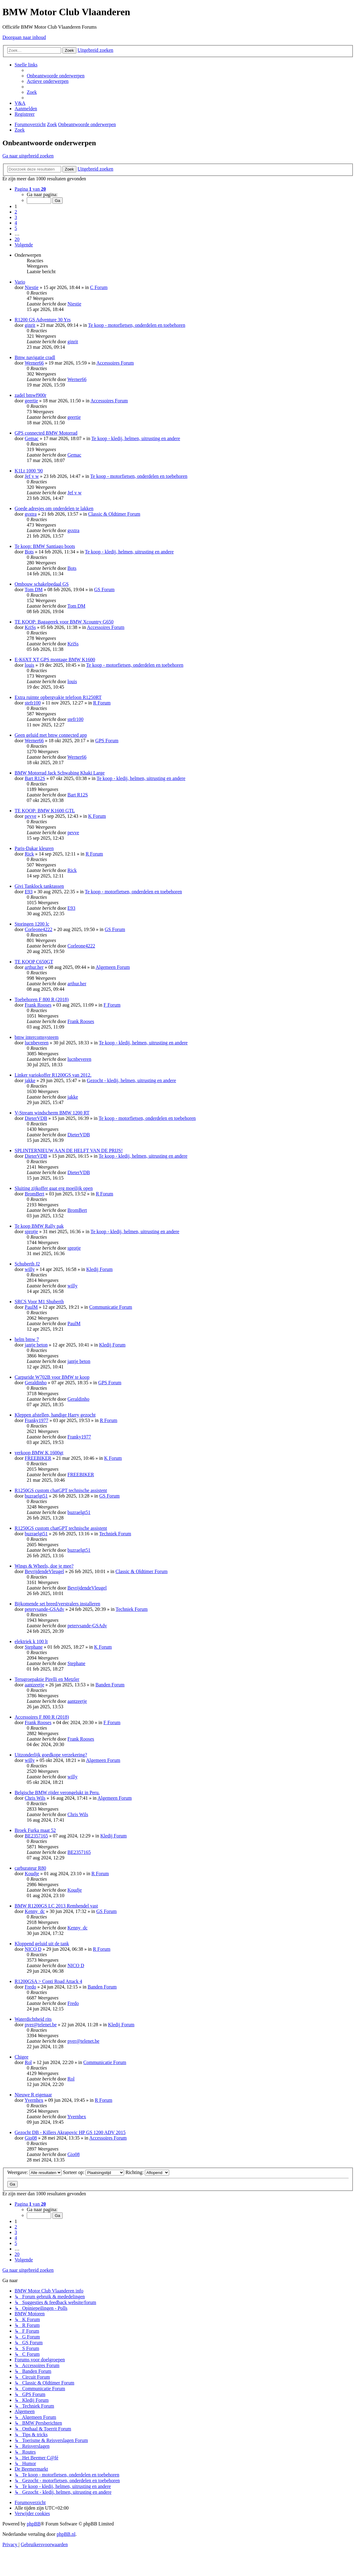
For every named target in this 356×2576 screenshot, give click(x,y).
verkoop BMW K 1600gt (39, 1452)
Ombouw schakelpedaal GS (42, 584)
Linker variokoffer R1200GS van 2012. (53, 1075)
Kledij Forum (99, 1269)
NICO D (33, 1949)
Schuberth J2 (27, 1263)
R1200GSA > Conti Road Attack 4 (48, 1981)
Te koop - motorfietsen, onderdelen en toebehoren (136, 325)
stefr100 (32, 702)
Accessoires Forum (115, 362)
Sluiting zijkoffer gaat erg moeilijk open (54, 1188)
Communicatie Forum (110, 1307)
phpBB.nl (66, 2534)
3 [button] (16, 217)
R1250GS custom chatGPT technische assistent (61, 1490)
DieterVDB (36, 1118)
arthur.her (34, 967)
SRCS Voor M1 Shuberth (39, 1301)
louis (29, 665)
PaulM (31, 1307)
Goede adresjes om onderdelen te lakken (54, 508)
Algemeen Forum (113, 967)
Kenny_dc (35, 1911)
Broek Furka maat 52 (35, 1830)
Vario (20, 281)
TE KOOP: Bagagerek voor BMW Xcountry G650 (64, 621)
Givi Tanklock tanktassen (39, 886)
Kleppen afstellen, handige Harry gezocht (55, 1414)
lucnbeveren (36, 1042)
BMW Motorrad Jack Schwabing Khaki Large (60, 772)
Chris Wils (35, 1798)
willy (30, 1269)
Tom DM (34, 589)
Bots (29, 551)
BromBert (34, 1193)
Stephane (34, 1647)
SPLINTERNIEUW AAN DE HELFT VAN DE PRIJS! (69, 1150)
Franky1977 (36, 1420)
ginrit (30, 325)
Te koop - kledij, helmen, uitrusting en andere (135, 438)
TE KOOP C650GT (34, 961)
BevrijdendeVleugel (44, 1571)
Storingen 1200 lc (32, 923)
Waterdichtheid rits (33, 2019)
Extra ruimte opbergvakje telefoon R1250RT (58, 697)
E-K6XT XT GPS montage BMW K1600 (55, 659)
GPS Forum (106, 740)
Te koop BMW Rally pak (39, 1226)
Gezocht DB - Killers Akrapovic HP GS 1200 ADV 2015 (70, 2132)
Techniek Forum (115, 1533)
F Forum (111, 1004)
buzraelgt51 (36, 1495)
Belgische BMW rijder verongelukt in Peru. (57, 1792)
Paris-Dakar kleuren (34, 848)
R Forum (101, 702)
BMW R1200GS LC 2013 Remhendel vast (56, 1905)
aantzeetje (34, 1684)
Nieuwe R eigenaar (33, 2094)
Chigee (21, 2056)
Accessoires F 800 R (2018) (42, 1717)
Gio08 (31, 2137)
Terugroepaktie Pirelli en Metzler (47, 1679)
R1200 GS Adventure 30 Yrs (43, 319)
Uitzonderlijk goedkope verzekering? (51, 1754)
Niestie (31, 287)
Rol (28, 2062)
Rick (29, 853)
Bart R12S (35, 778)
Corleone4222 (38, 929)
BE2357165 (36, 1835)
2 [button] (16, 211)
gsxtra (31, 514)
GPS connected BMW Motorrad (46, 433)
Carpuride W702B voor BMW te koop (52, 1377)
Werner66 (34, 362)
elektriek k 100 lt (31, 1641)
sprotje (31, 1231)
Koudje (32, 1873)
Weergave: (34, 2172)
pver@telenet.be (41, 2024)
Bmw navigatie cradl (35, 357)
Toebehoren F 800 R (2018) (42, 999)
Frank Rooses (38, 1004)
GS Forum (104, 589)
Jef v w (32, 476)
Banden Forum (110, 1684)
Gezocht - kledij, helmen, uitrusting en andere (131, 1080)
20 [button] (17, 239)
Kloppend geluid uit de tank (42, 1943)
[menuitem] (56, 75)
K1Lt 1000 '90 (29, 470)
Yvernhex (34, 2100)
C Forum (98, 287)
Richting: (147, 2172)
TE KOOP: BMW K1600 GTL (45, 810)
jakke (30, 1080)
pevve (30, 816)
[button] (30, 189)
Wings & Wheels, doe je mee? (44, 1566)
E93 (29, 891)
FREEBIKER (38, 1458)
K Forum (97, 816)
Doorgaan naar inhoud (24, 37)
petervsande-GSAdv (44, 1609)
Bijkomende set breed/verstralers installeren (57, 1603)
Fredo (30, 1986)
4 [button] (16, 222)
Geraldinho (36, 1382)
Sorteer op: (93, 2172)
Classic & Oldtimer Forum (114, 514)
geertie (31, 400)
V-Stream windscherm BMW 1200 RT (52, 1112)
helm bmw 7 (27, 1339)
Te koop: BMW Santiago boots (45, 546)
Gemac (31, 438)
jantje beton (36, 1344)
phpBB (33, 2523)
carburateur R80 (30, 1868)
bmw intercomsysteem (36, 1037)
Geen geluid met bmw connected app (51, 735)
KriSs (30, 627)
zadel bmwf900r (30, 395)
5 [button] (16, 228)
